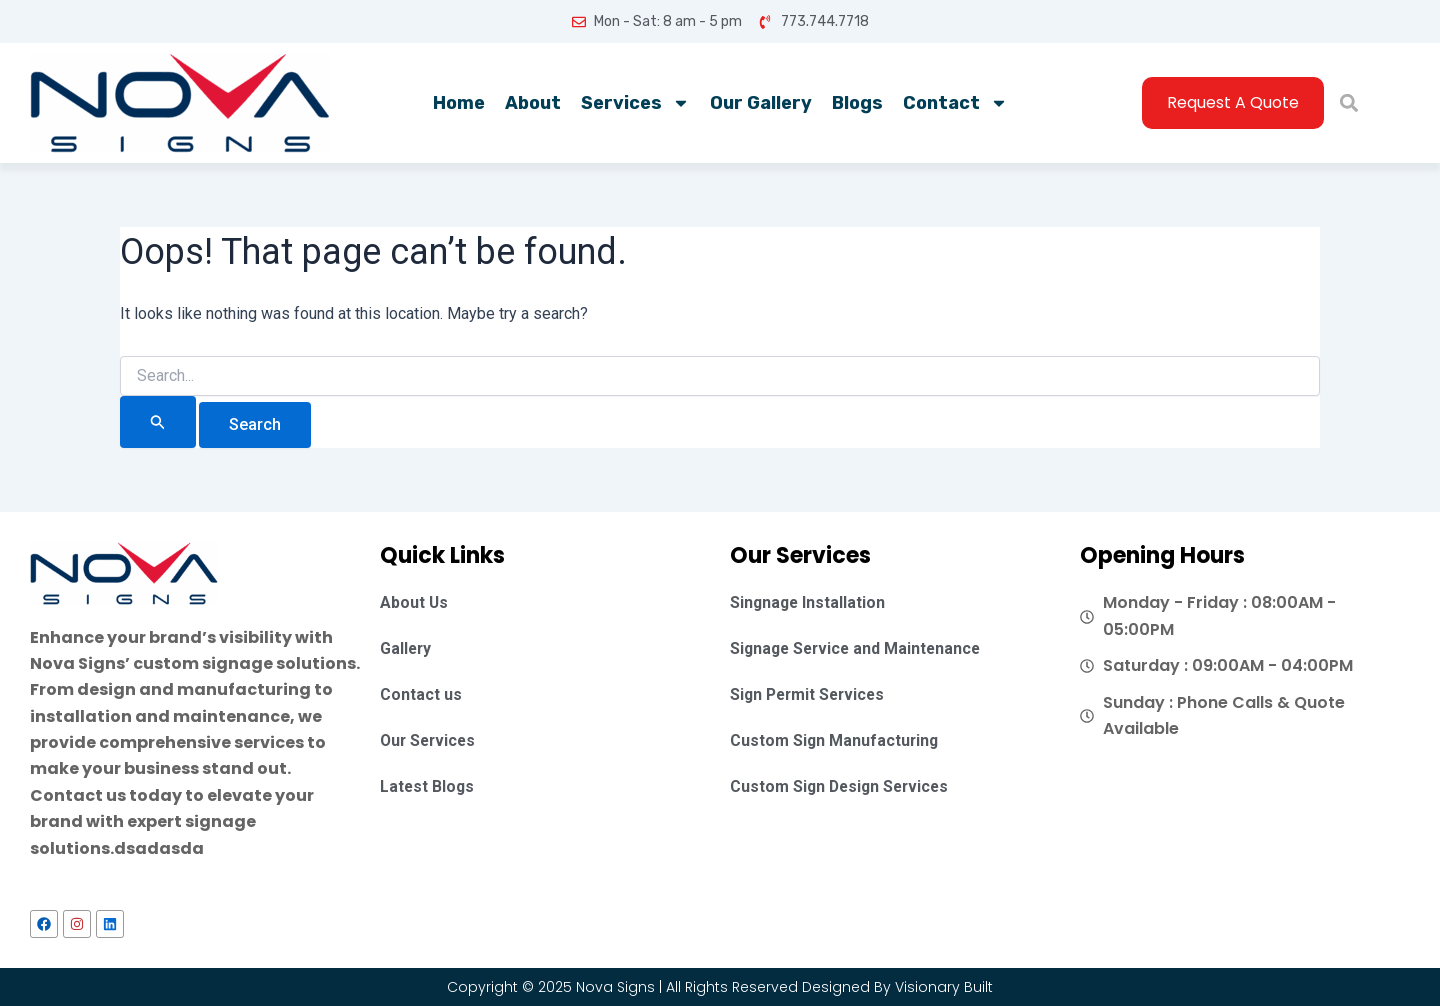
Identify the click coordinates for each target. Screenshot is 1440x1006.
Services (635, 103)
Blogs (857, 103)
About (533, 103)
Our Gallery (761, 103)
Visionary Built (944, 987)
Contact (955, 103)
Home (459, 103)
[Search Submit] (158, 422)
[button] (1348, 103)
